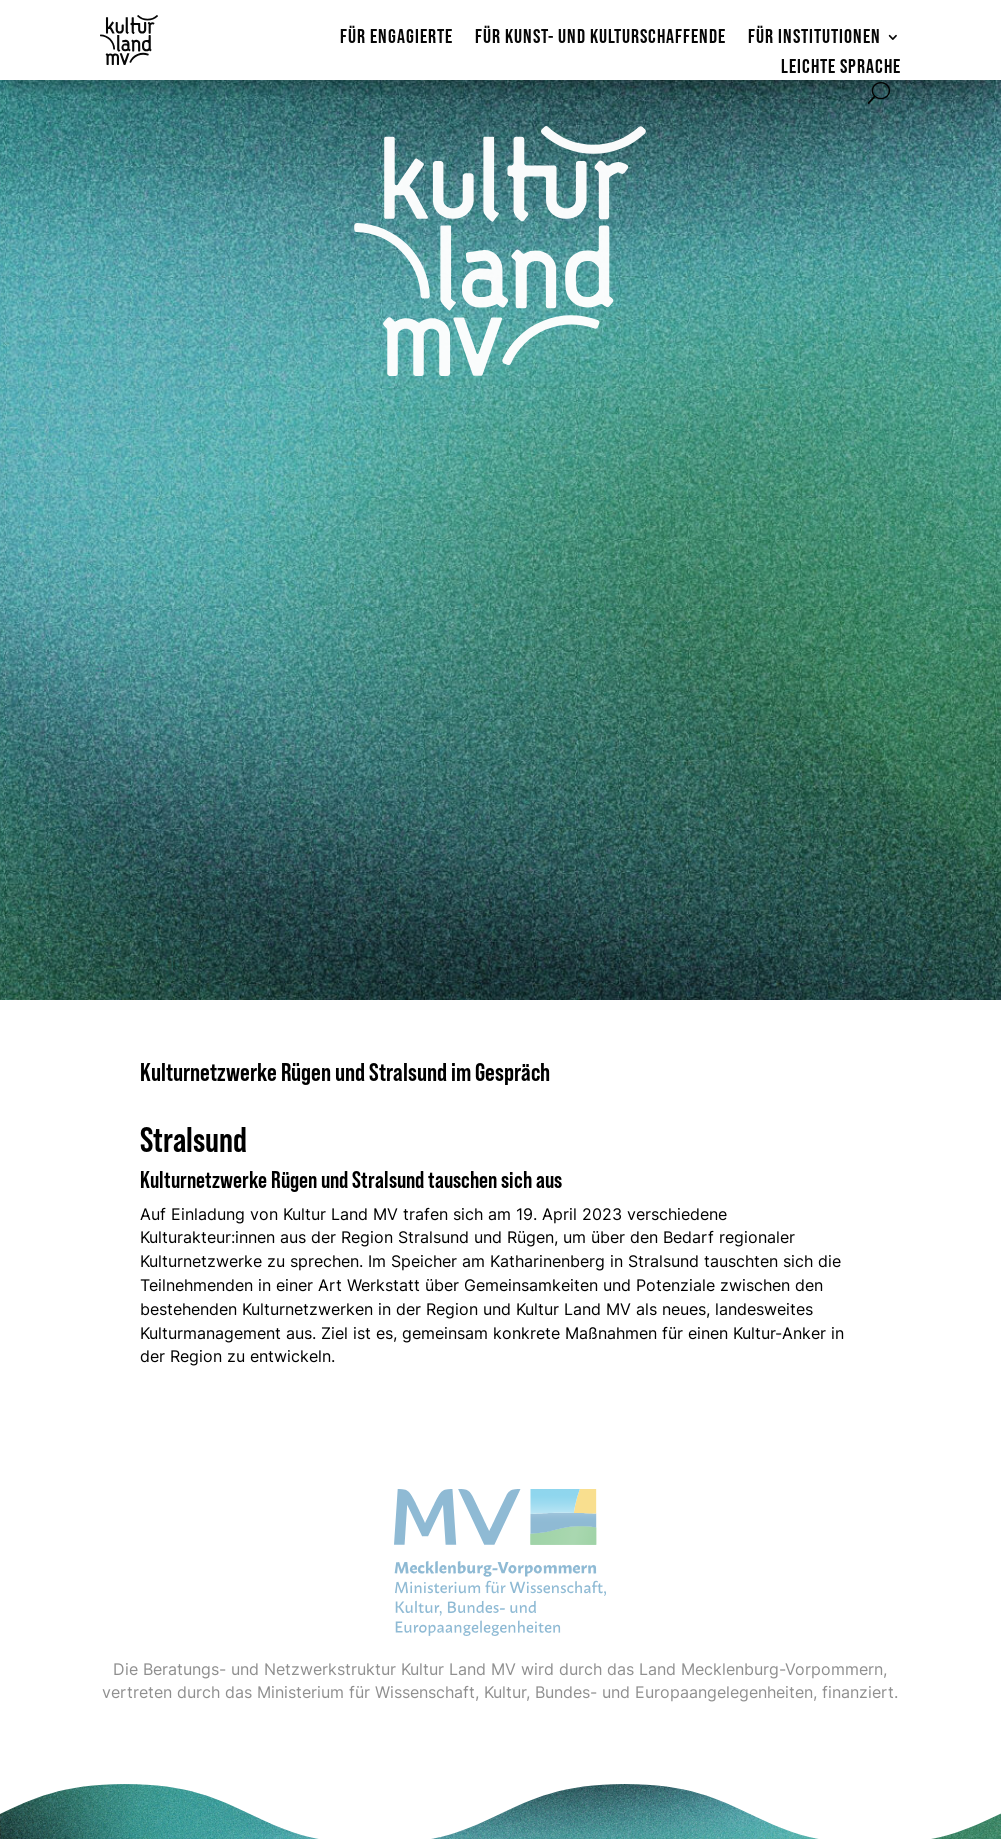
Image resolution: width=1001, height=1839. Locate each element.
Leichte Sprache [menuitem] (841, 68)
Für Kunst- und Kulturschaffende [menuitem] (600, 38)
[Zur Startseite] (138, 40)
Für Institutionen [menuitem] (814, 38)
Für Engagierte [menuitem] (396, 38)
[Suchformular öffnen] (879, 93)
